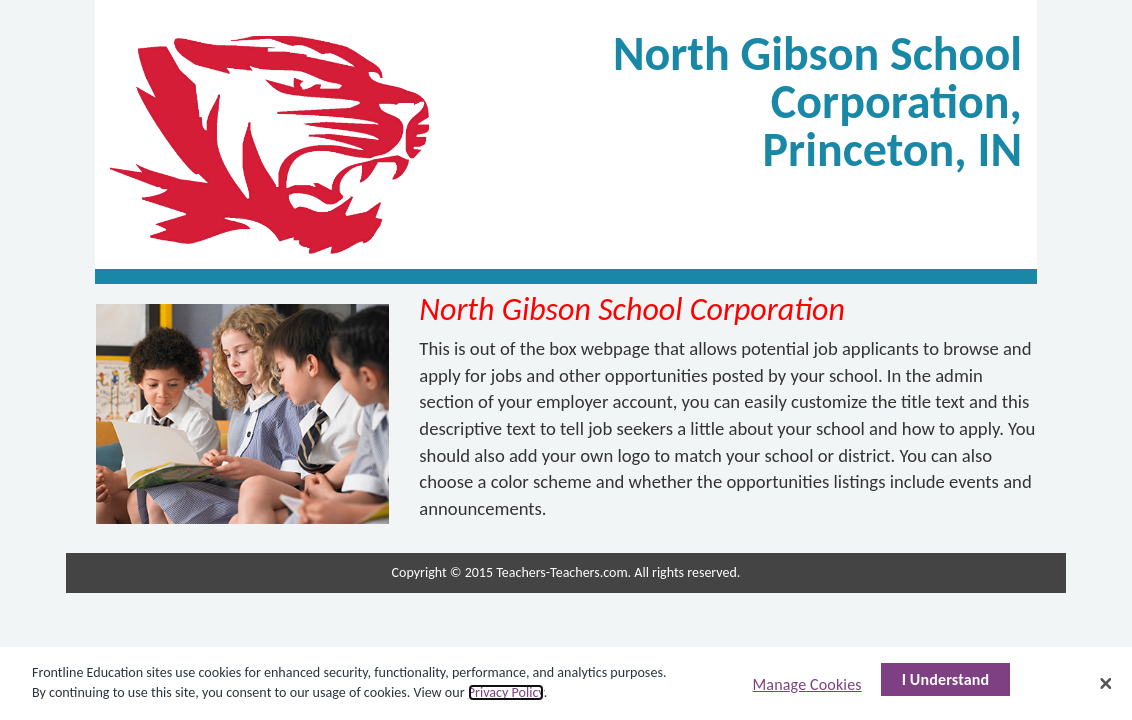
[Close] (1106, 683)
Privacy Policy (506, 692)
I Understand (946, 679)
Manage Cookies (807, 684)
